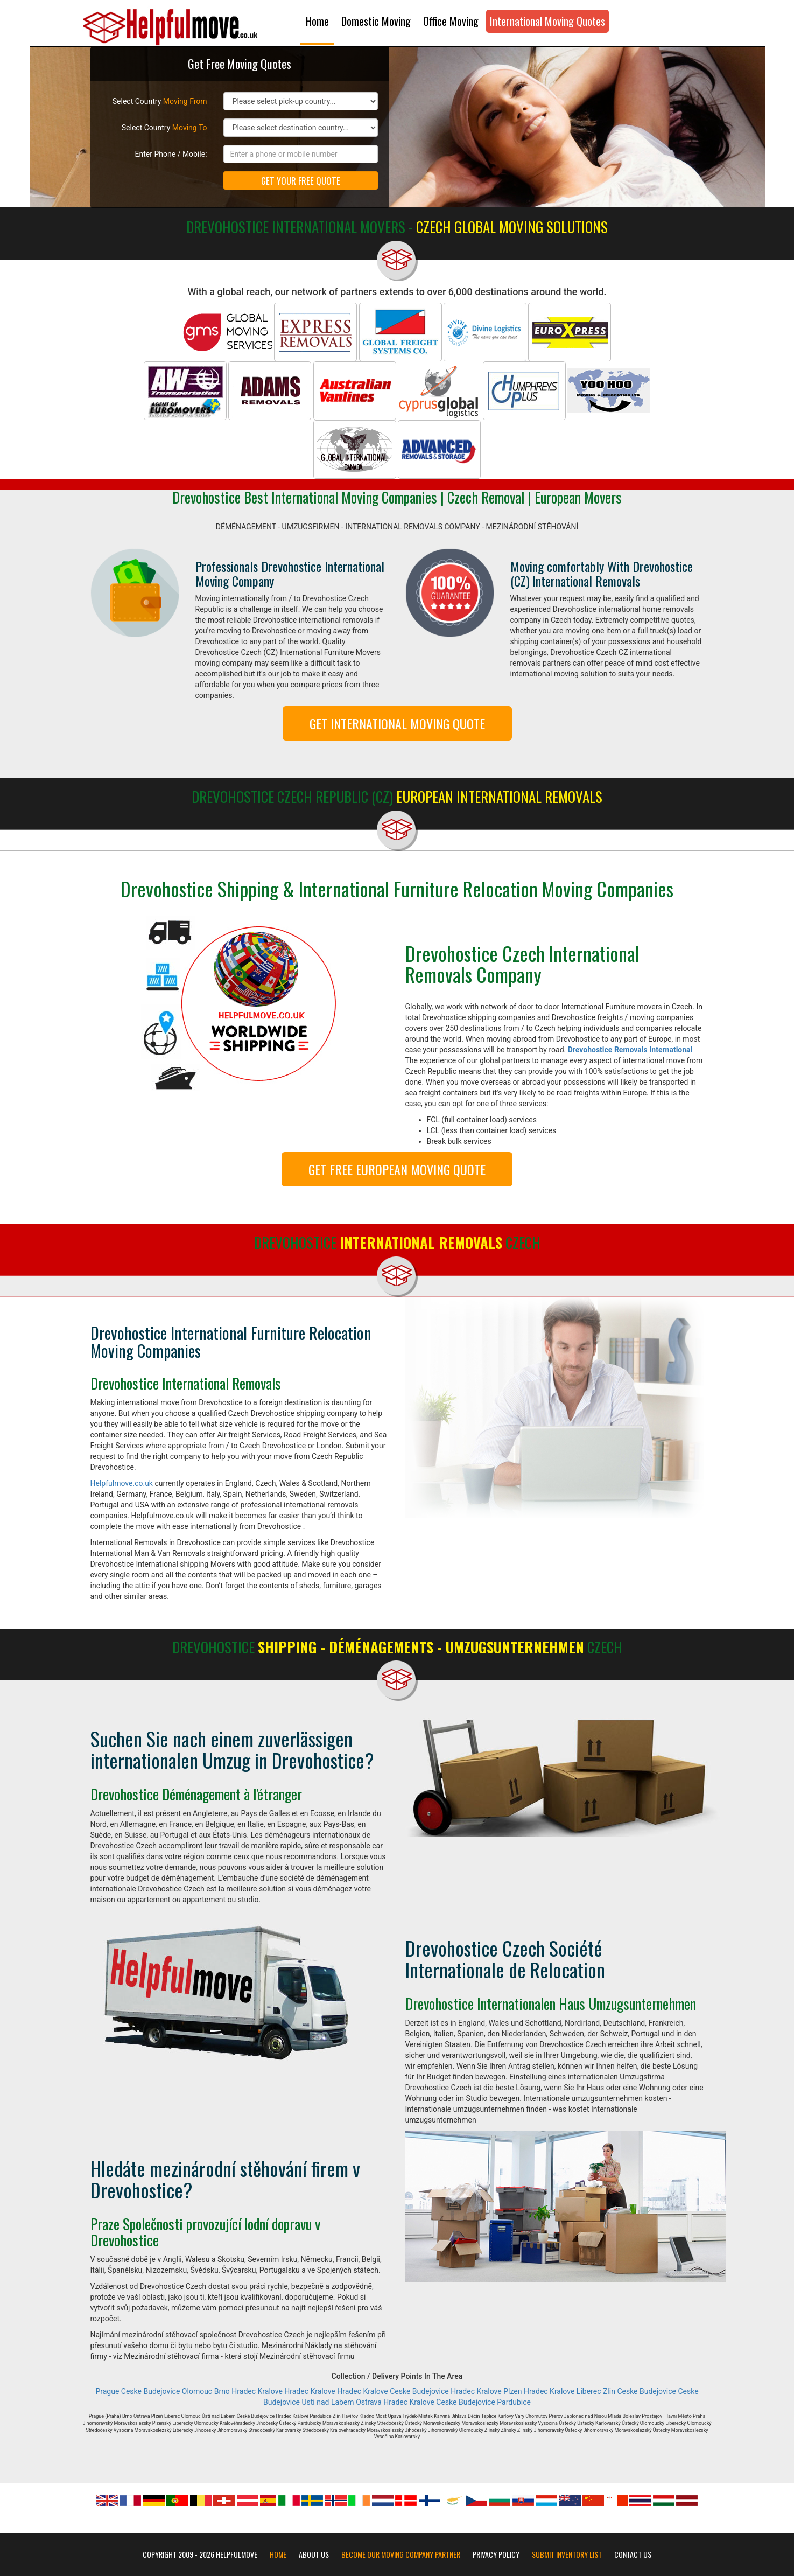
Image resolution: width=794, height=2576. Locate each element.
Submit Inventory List (567, 2554)
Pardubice (514, 2402)
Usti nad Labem (327, 2402)
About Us (314, 2554)
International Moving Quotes (547, 21)
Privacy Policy (496, 2554)
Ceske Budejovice (150, 2391)
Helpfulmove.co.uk (121, 1483)
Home (317, 21)
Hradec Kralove (256, 2391)
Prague (107, 2391)
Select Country (160, 101)
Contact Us (632, 2554)
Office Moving (451, 21)
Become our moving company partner (400, 2554)
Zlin (609, 2391)
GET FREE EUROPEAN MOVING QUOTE (397, 1169)
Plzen (512, 2391)
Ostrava (369, 2402)
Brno (222, 2391)
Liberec (589, 2391)
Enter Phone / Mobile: (171, 154)
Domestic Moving (376, 21)
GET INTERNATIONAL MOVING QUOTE (397, 723)
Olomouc (197, 2391)
